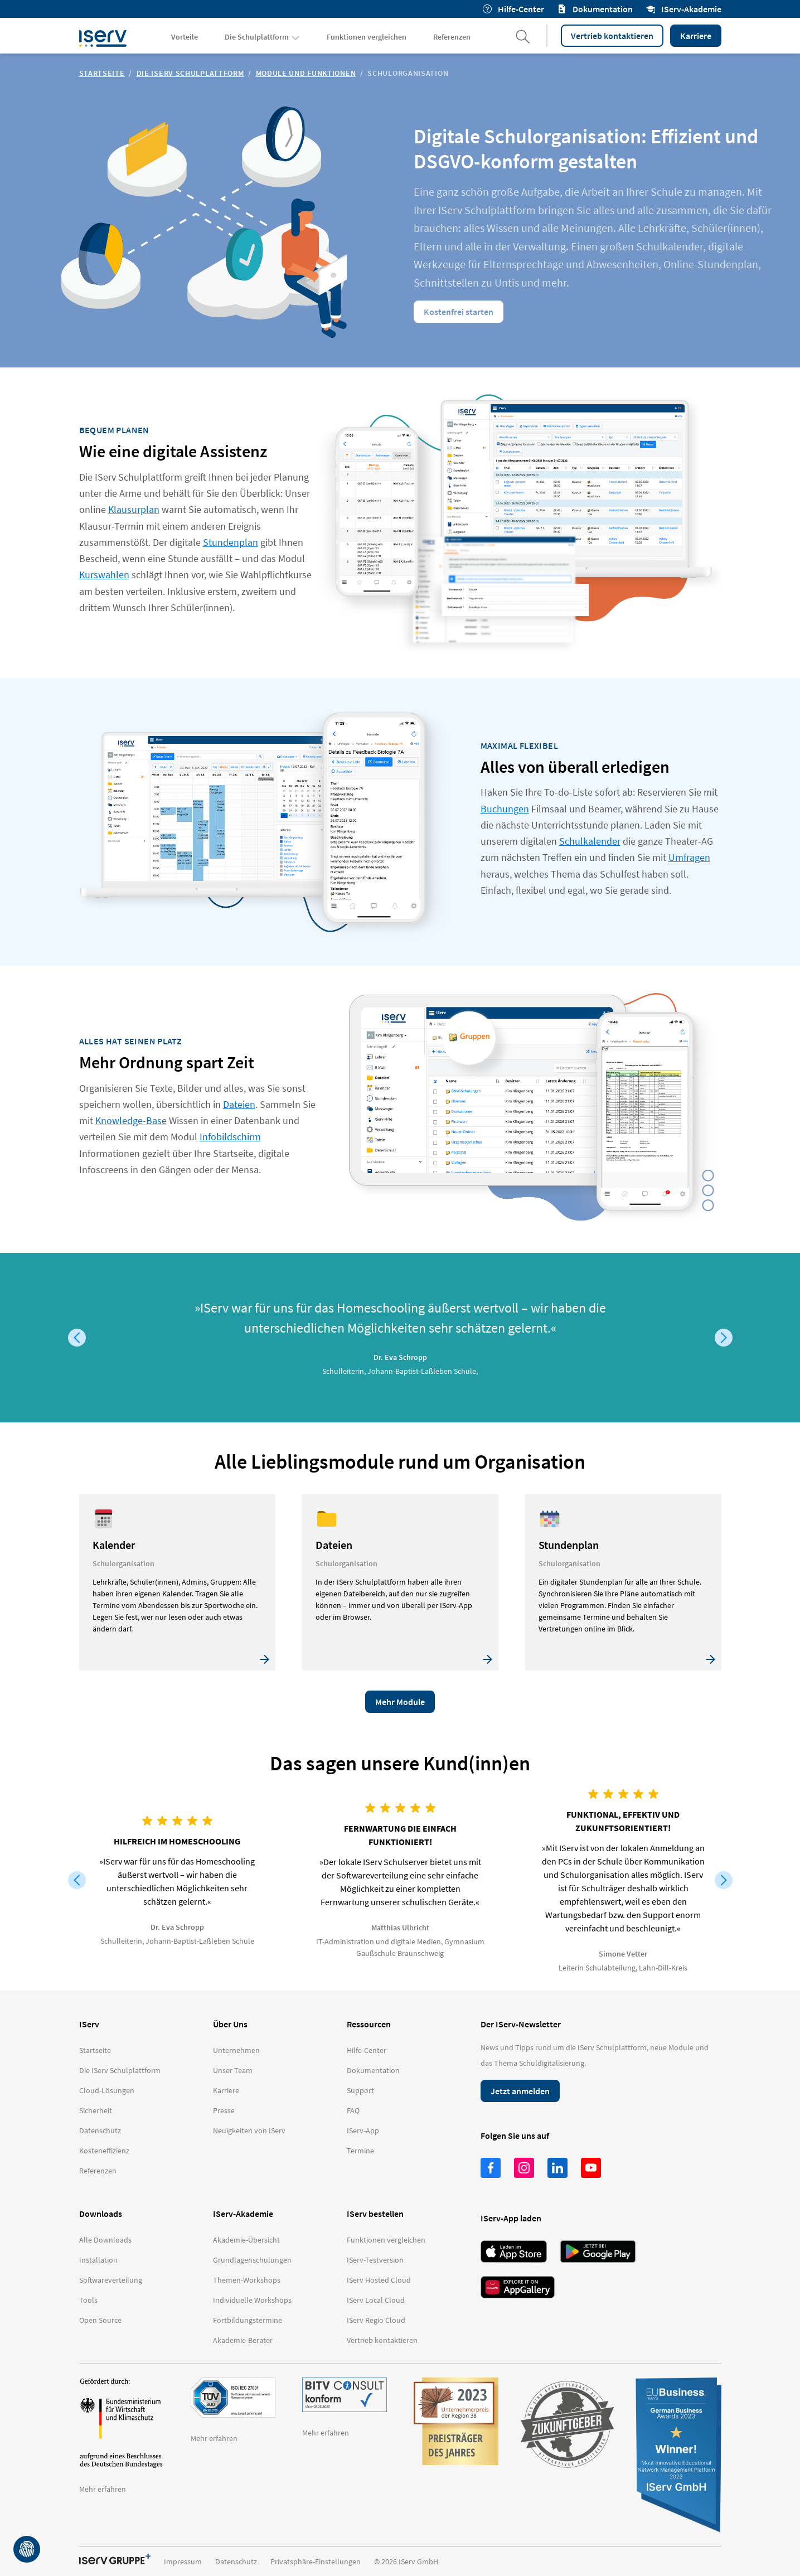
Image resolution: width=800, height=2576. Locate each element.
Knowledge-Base (131, 1120)
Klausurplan (133, 509)
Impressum (183, 2561)
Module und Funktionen (306, 73)
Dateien (239, 1104)
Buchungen (505, 808)
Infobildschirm (230, 1136)
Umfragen (689, 857)
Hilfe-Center (513, 9)
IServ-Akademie (683, 9)
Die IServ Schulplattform (190, 73)
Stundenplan (230, 542)
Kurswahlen (104, 574)
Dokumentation (595, 9)
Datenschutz (236, 2561)
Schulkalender (589, 841)
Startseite (102, 73)
